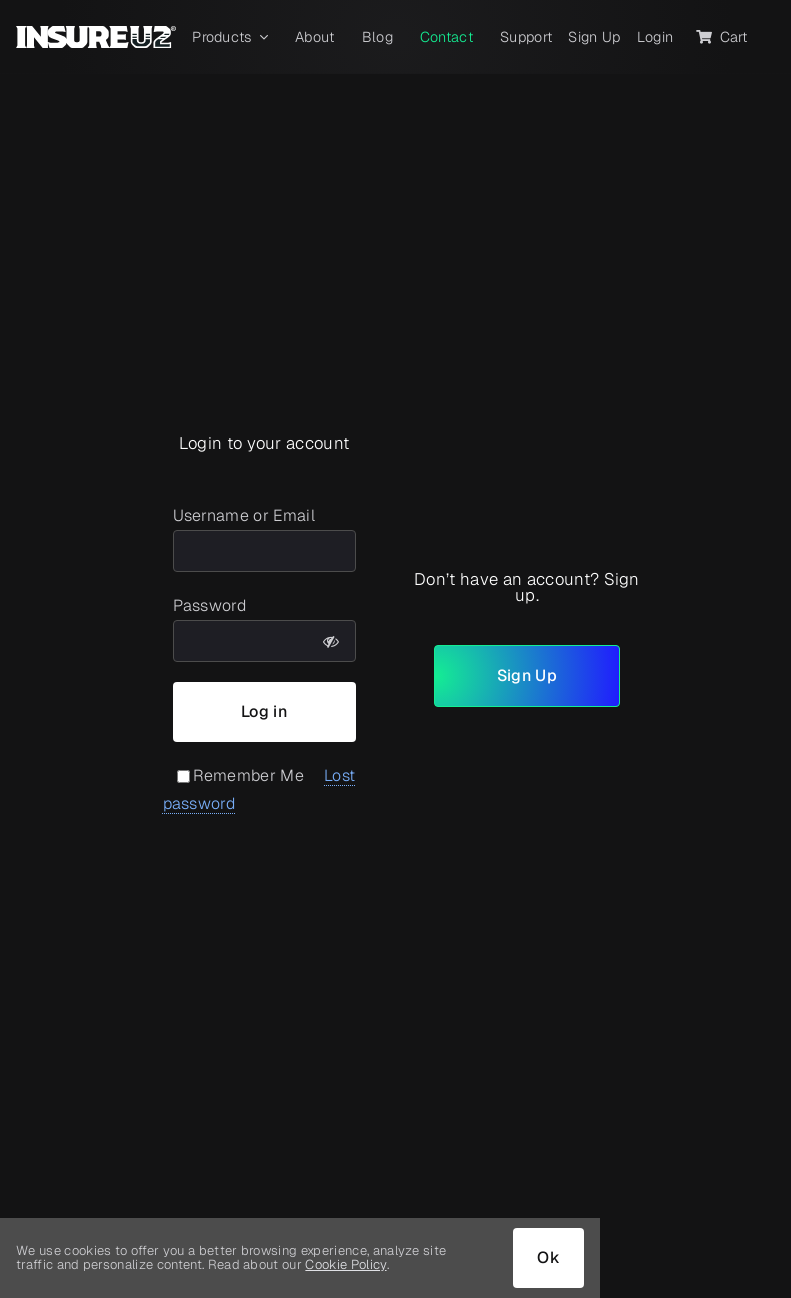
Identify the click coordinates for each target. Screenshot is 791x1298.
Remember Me (241, 775)
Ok (548, 1257)
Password (210, 605)
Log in (264, 711)
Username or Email (244, 515)
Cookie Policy (345, 1264)
